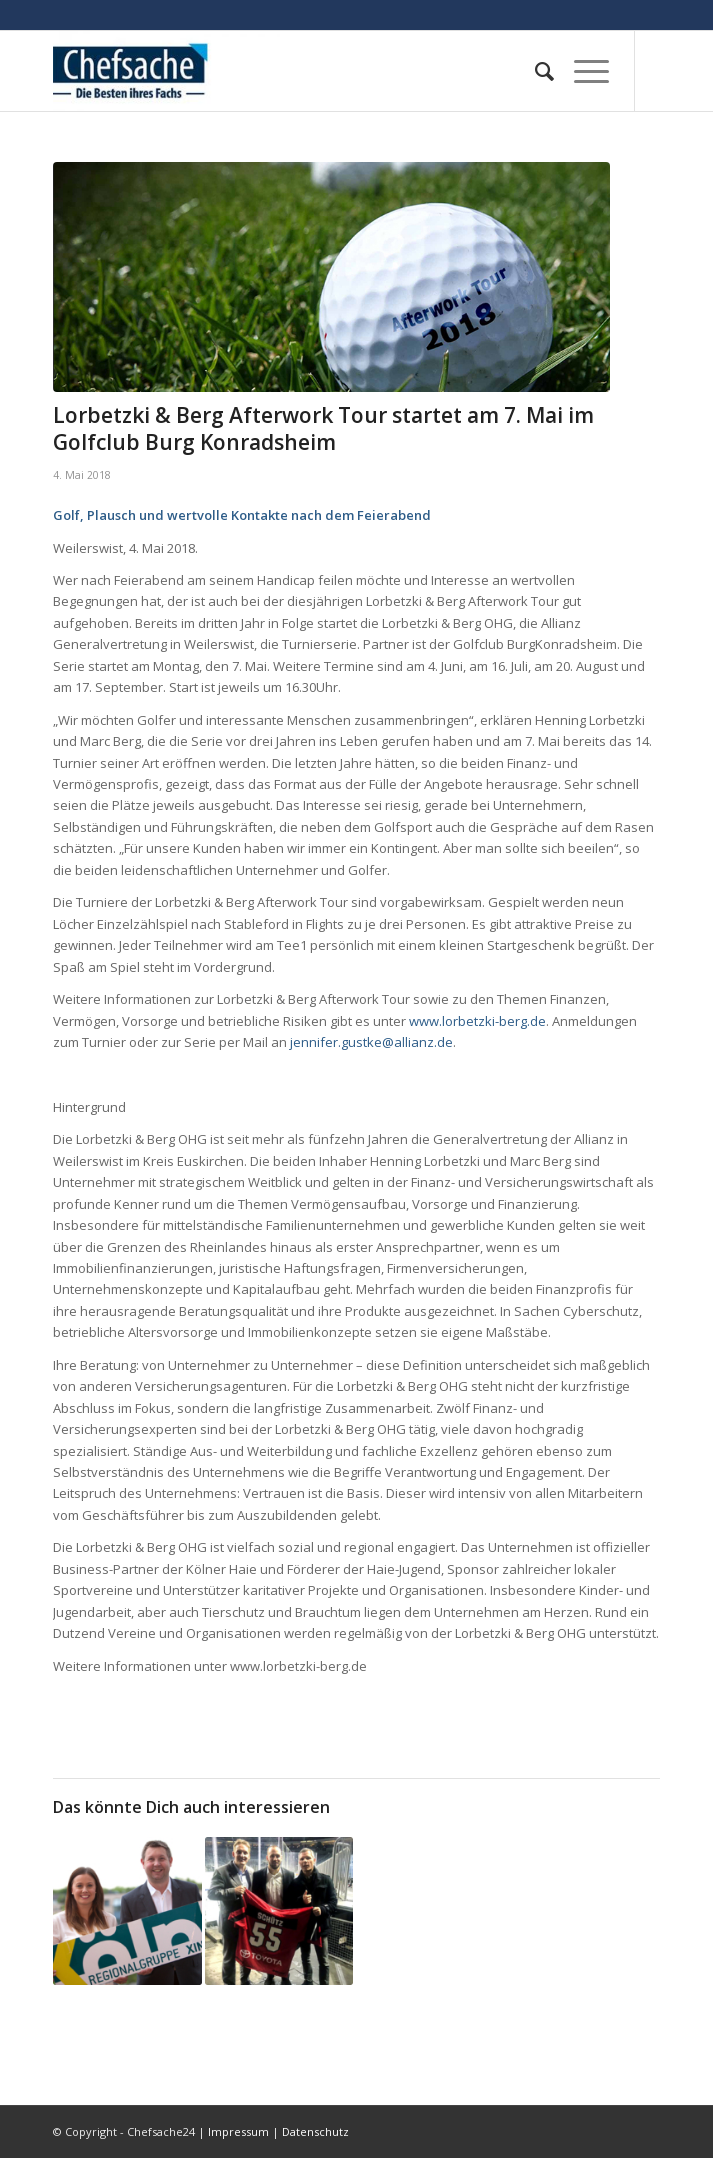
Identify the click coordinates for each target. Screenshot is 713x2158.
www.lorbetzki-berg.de (477, 1021)
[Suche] (534, 71)
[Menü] (581, 71)
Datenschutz (315, 2131)
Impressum (238, 2131)
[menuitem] (534, 71)
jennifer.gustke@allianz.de (371, 1042)
